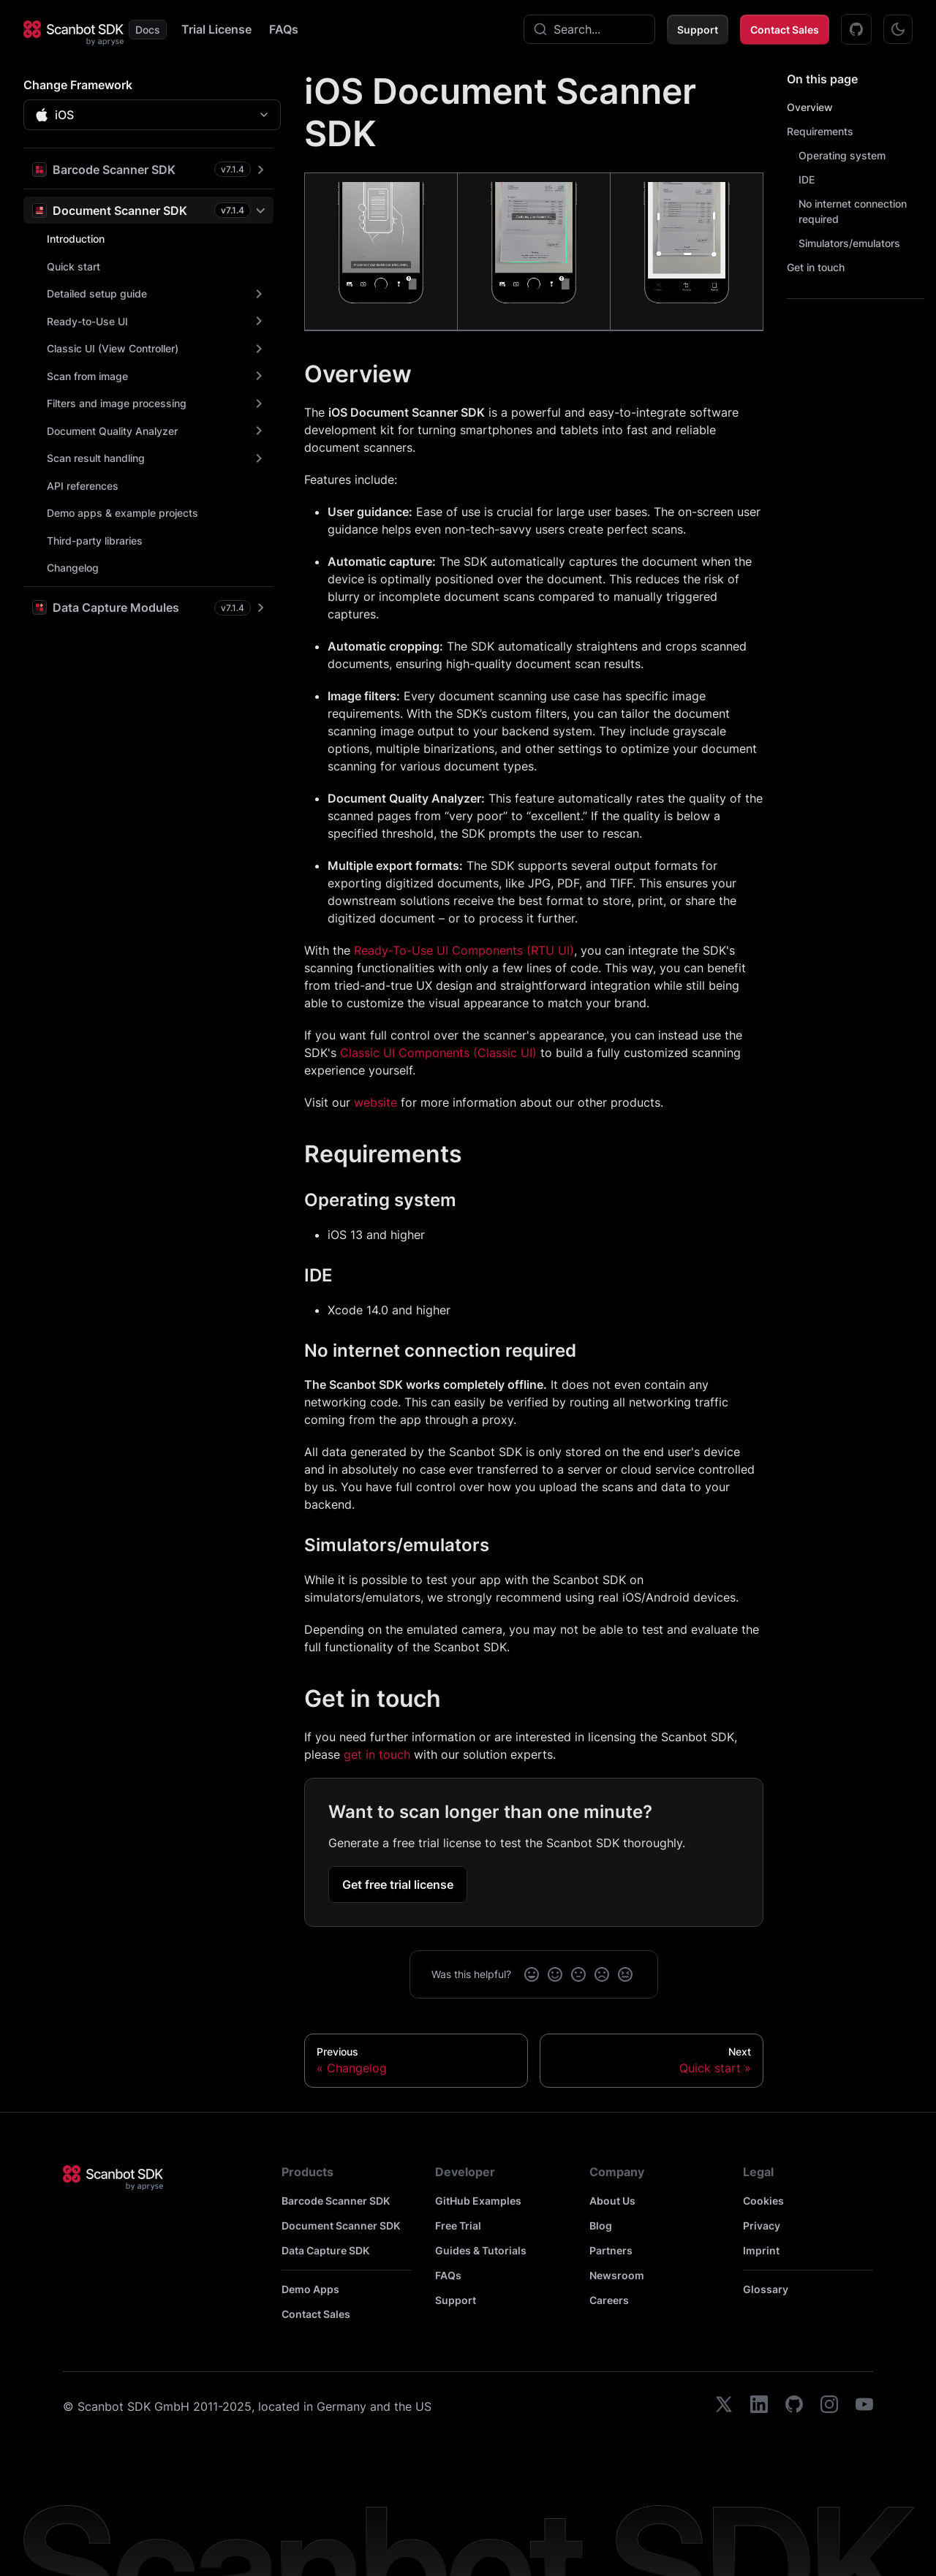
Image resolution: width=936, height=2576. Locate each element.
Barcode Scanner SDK (336, 2200)
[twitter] (724, 2406)
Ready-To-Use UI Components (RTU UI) (464, 950)
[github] (794, 2406)
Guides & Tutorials (480, 2250)
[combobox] (589, 29)
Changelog (73, 567)
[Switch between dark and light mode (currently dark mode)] (898, 29)
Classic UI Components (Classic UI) (438, 1052)
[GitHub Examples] (856, 29)
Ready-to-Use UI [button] (87, 321)
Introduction (76, 238)
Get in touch (816, 267)
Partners (611, 2250)
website (375, 1102)
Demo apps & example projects (122, 513)
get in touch (377, 1754)
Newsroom (616, 2275)
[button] (148, 169)
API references (82, 486)
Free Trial (458, 2225)
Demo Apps (310, 2289)
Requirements (820, 131)
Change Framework (77, 84)
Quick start (73, 266)
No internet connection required (853, 211)
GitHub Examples (478, 2200)
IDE (807, 179)
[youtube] (864, 2406)
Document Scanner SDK (341, 2225)
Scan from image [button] (87, 376)
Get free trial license (397, 1884)
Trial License (216, 29)
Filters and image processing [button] (116, 403)
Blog (600, 2225)
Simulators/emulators (849, 243)
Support (697, 29)
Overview (810, 107)
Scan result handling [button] (96, 458)
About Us (612, 2200)
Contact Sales (784, 29)
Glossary (765, 2289)
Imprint (761, 2250)
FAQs (283, 29)
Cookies (763, 2200)
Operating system (842, 155)
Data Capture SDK (325, 2250)
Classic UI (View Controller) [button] (112, 348)
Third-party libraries (95, 540)
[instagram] (829, 2406)
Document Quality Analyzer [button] (112, 431)
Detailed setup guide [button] (97, 293)
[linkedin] (759, 2406)
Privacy (761, 2225)
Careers (609, 2300)
